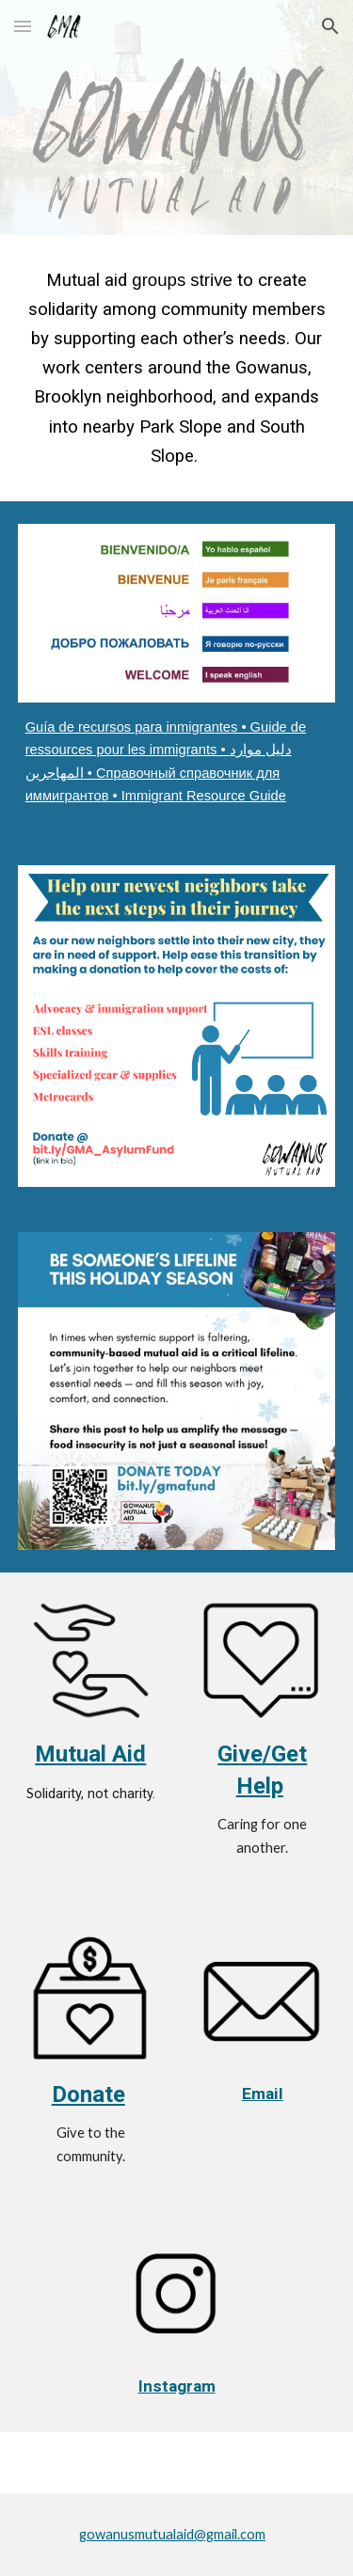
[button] (22, 26)
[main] (177, 368)
